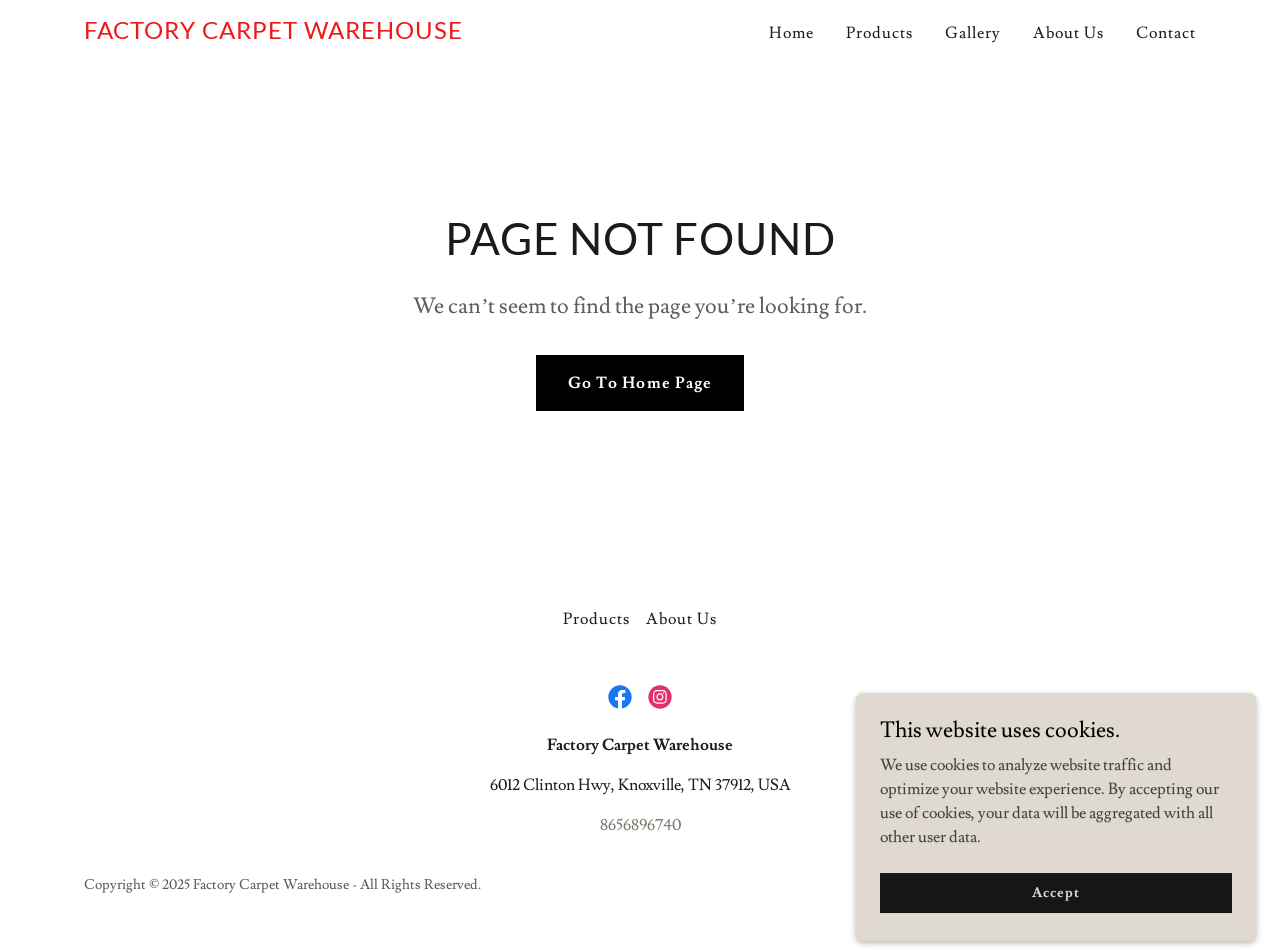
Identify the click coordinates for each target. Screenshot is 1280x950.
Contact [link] (1166, 33)
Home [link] (791, 33)
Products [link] (879, 33)
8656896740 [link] (640, 825)
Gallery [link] (973, 33)
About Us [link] (1068, 33)
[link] (273, 34)
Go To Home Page (639, 383)
